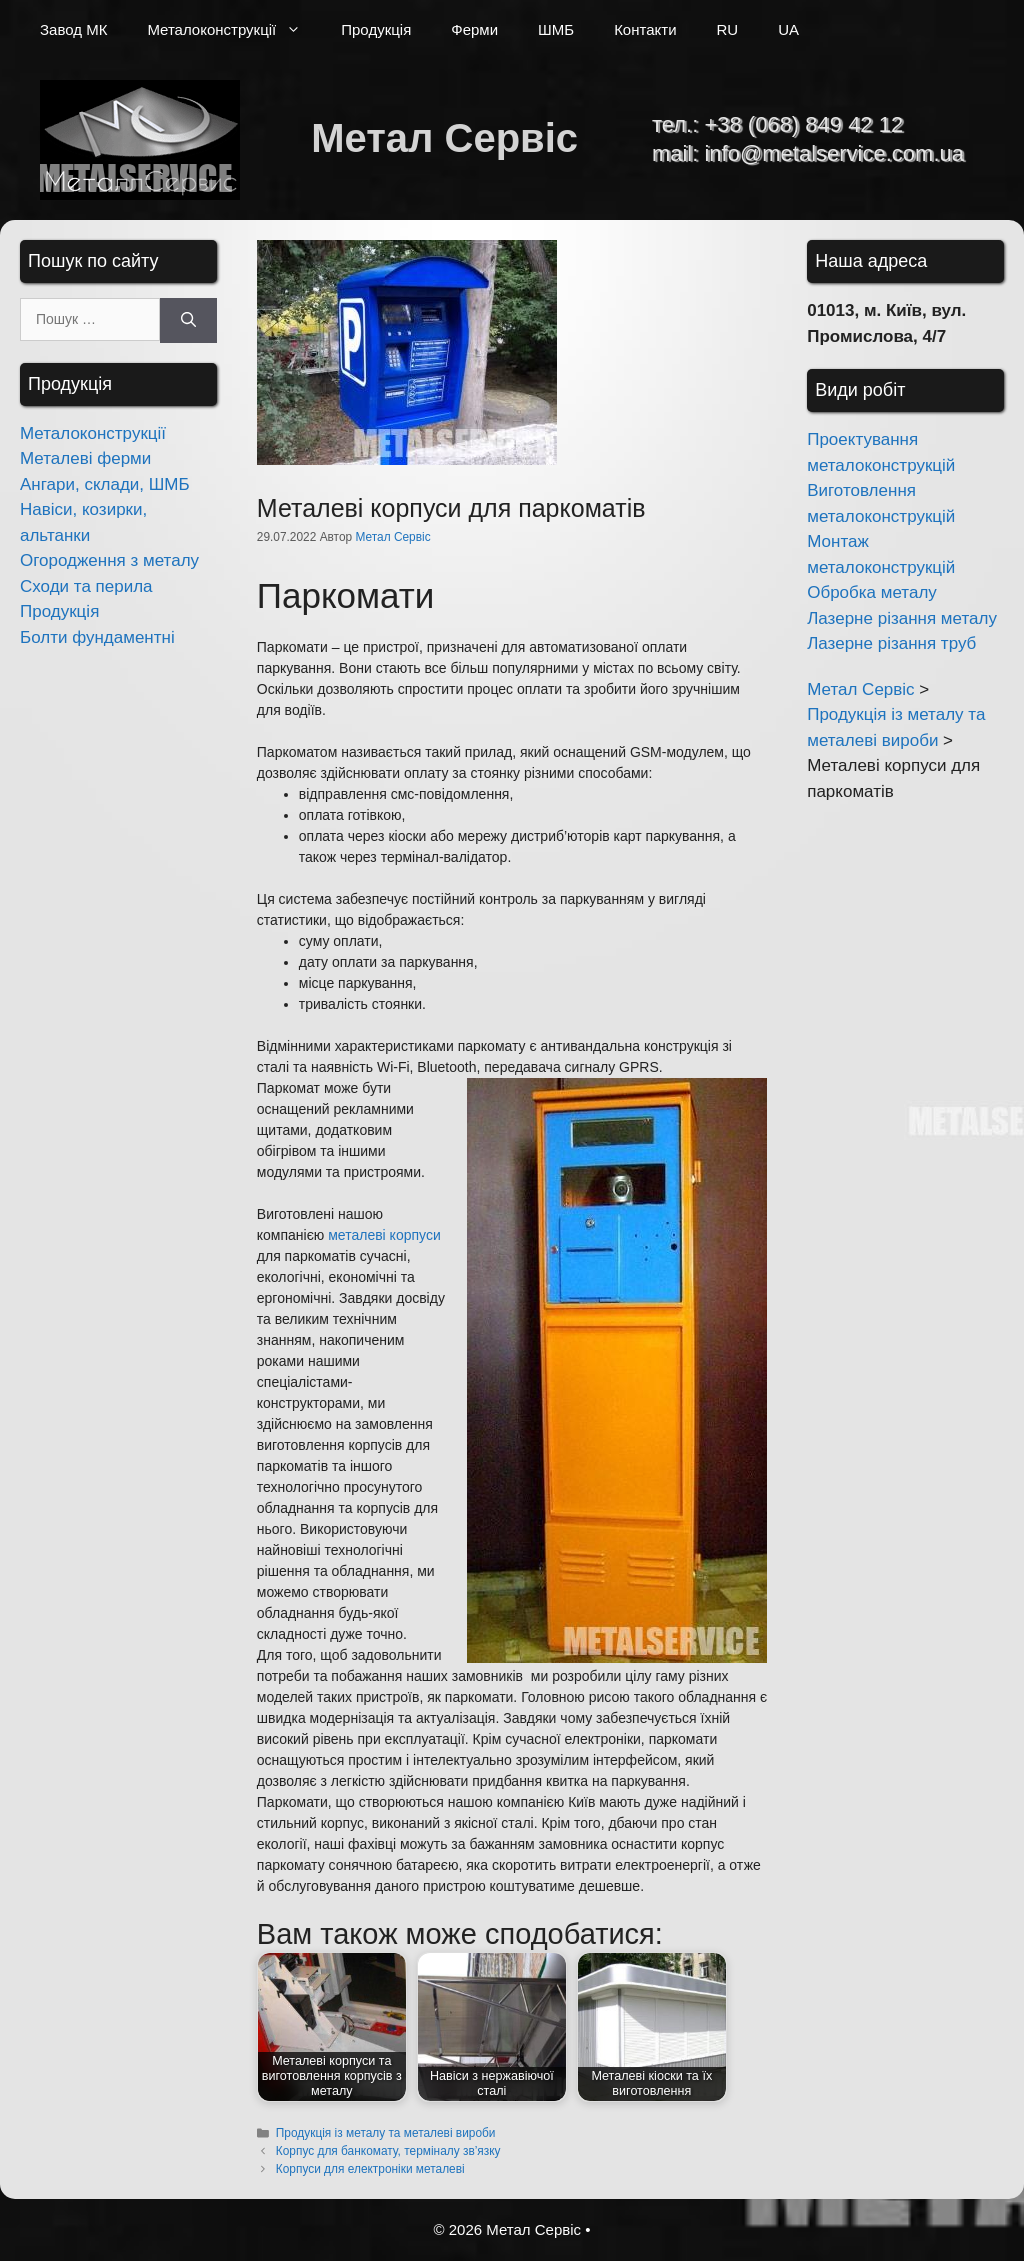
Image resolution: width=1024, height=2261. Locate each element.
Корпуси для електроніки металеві (370, 2169)
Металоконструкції (234, 30)
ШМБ (556, 29)
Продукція (376, 29)
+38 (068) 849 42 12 (803, 124)
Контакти (645, 29)
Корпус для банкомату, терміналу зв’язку (388, 2151)
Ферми (474, 29)
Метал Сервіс (444, 138)
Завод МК (73, 29)
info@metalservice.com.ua (834, 153)
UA (788, 29)
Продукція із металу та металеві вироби (386, 2133)
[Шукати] (188, 320)
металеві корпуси (384, 1235)
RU (728, 29)
